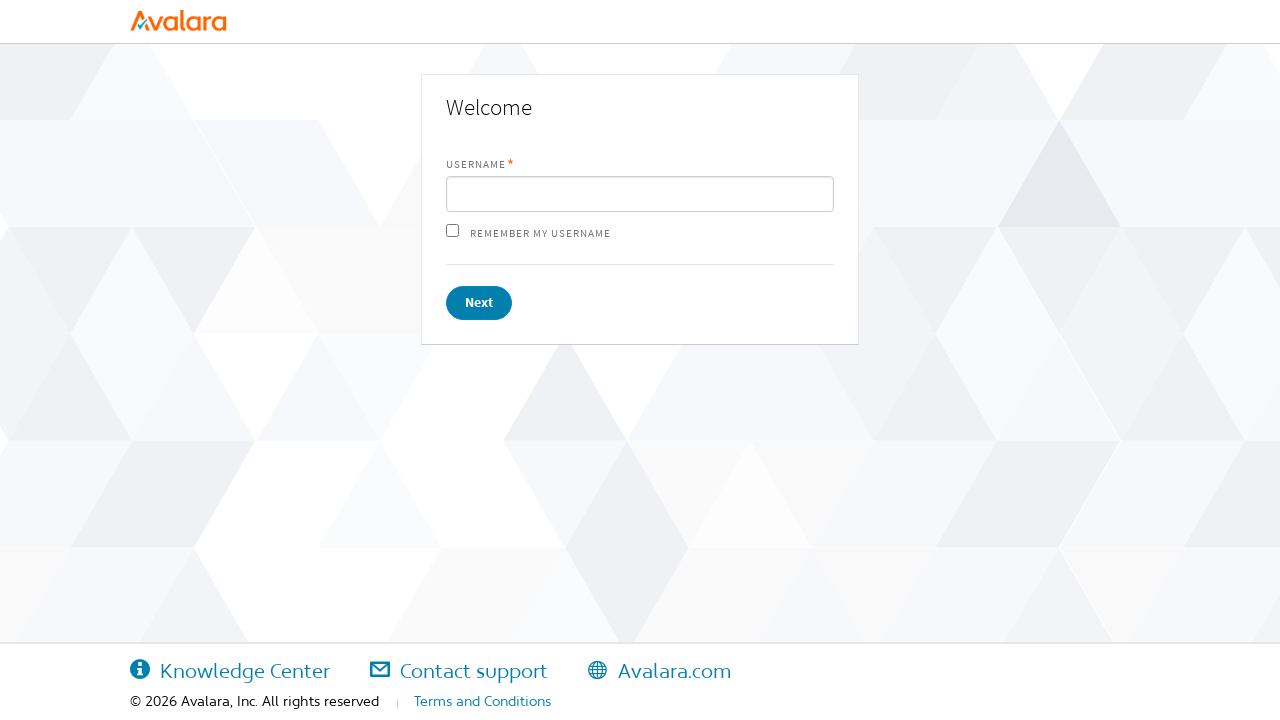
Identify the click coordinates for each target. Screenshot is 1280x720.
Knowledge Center (230, 671)
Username (476, 164)
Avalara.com (659, 671)
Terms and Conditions (482, 701)
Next (479, 302)
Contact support (459, 671)
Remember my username (540, 233)
